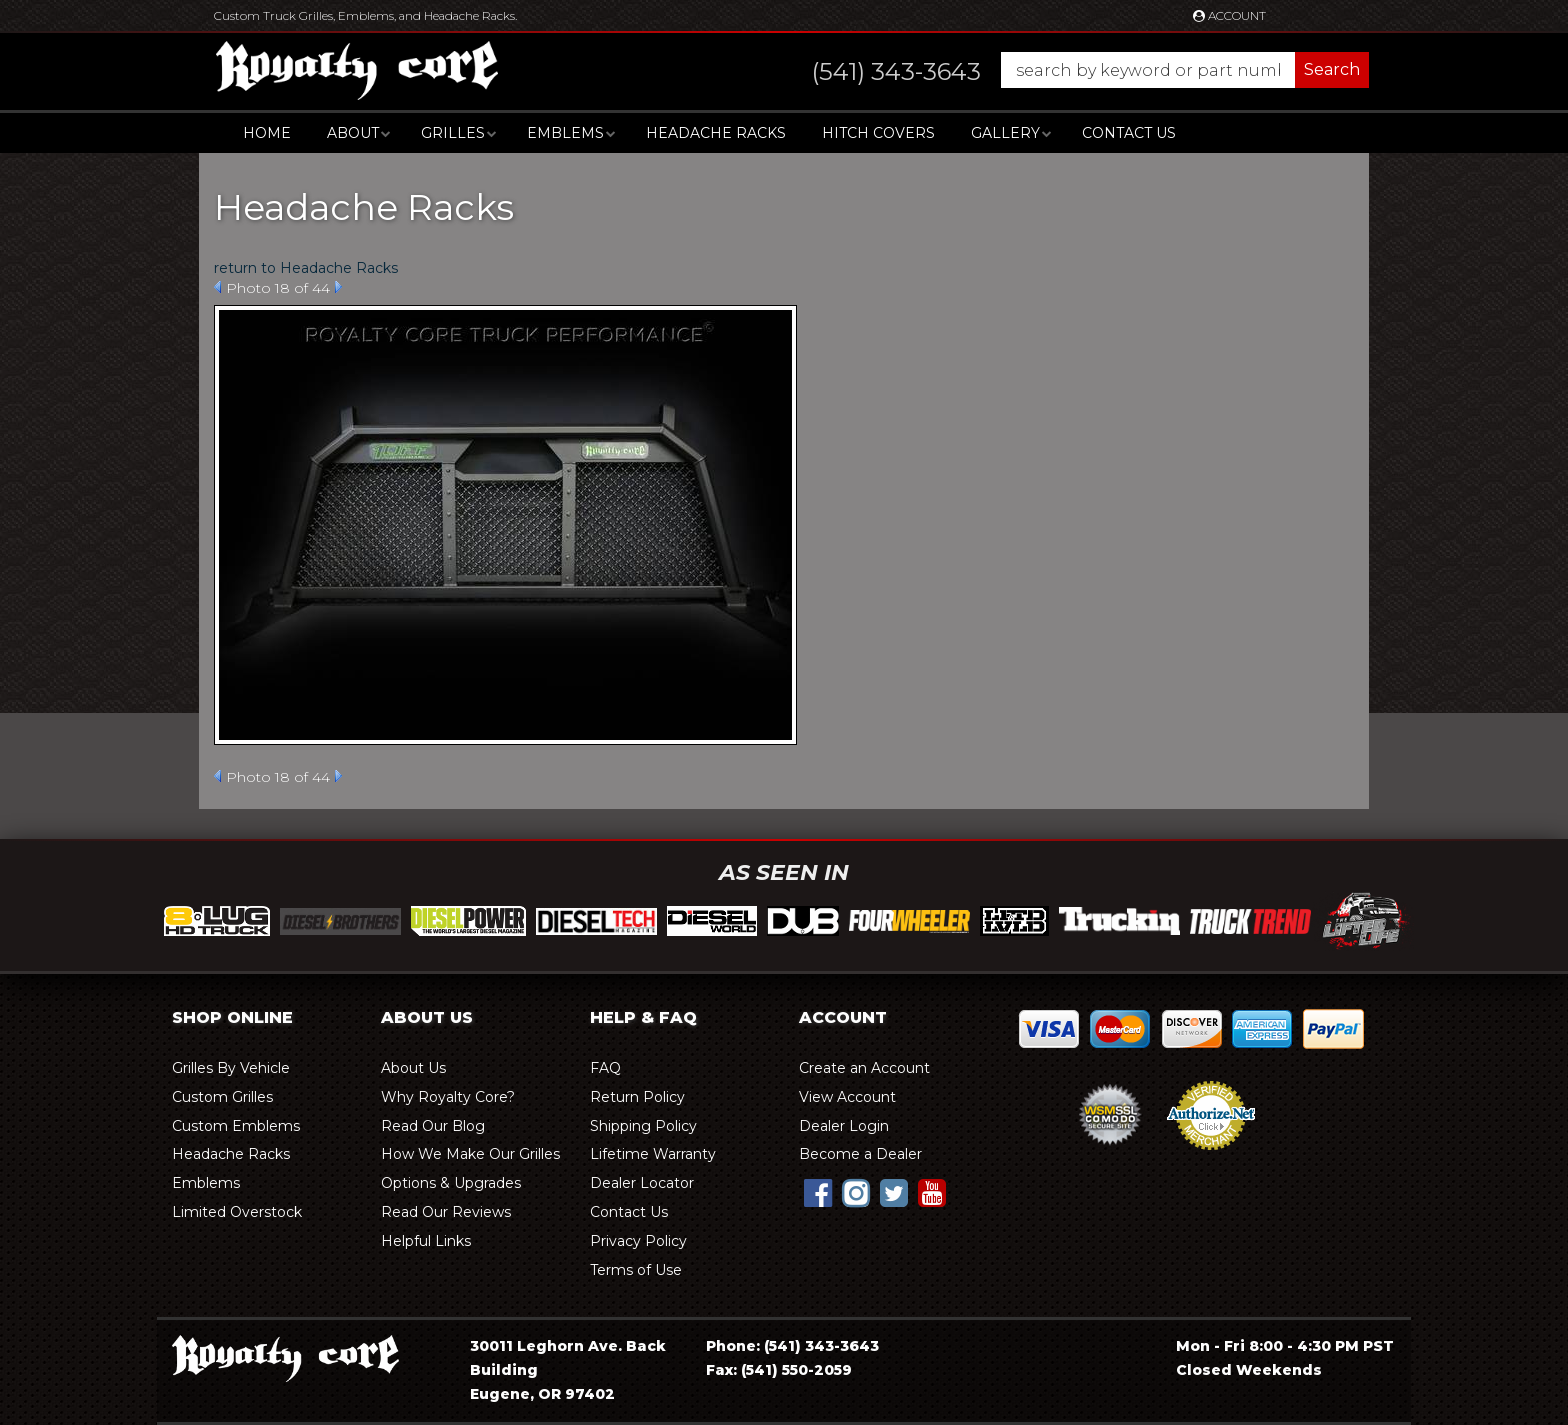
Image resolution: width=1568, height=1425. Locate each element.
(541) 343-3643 (821, 1346)
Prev (217, 287)
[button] (1070, 70)
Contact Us (1129, 133)
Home (267, 133)
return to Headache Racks (306, 268)
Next (338, 287)
